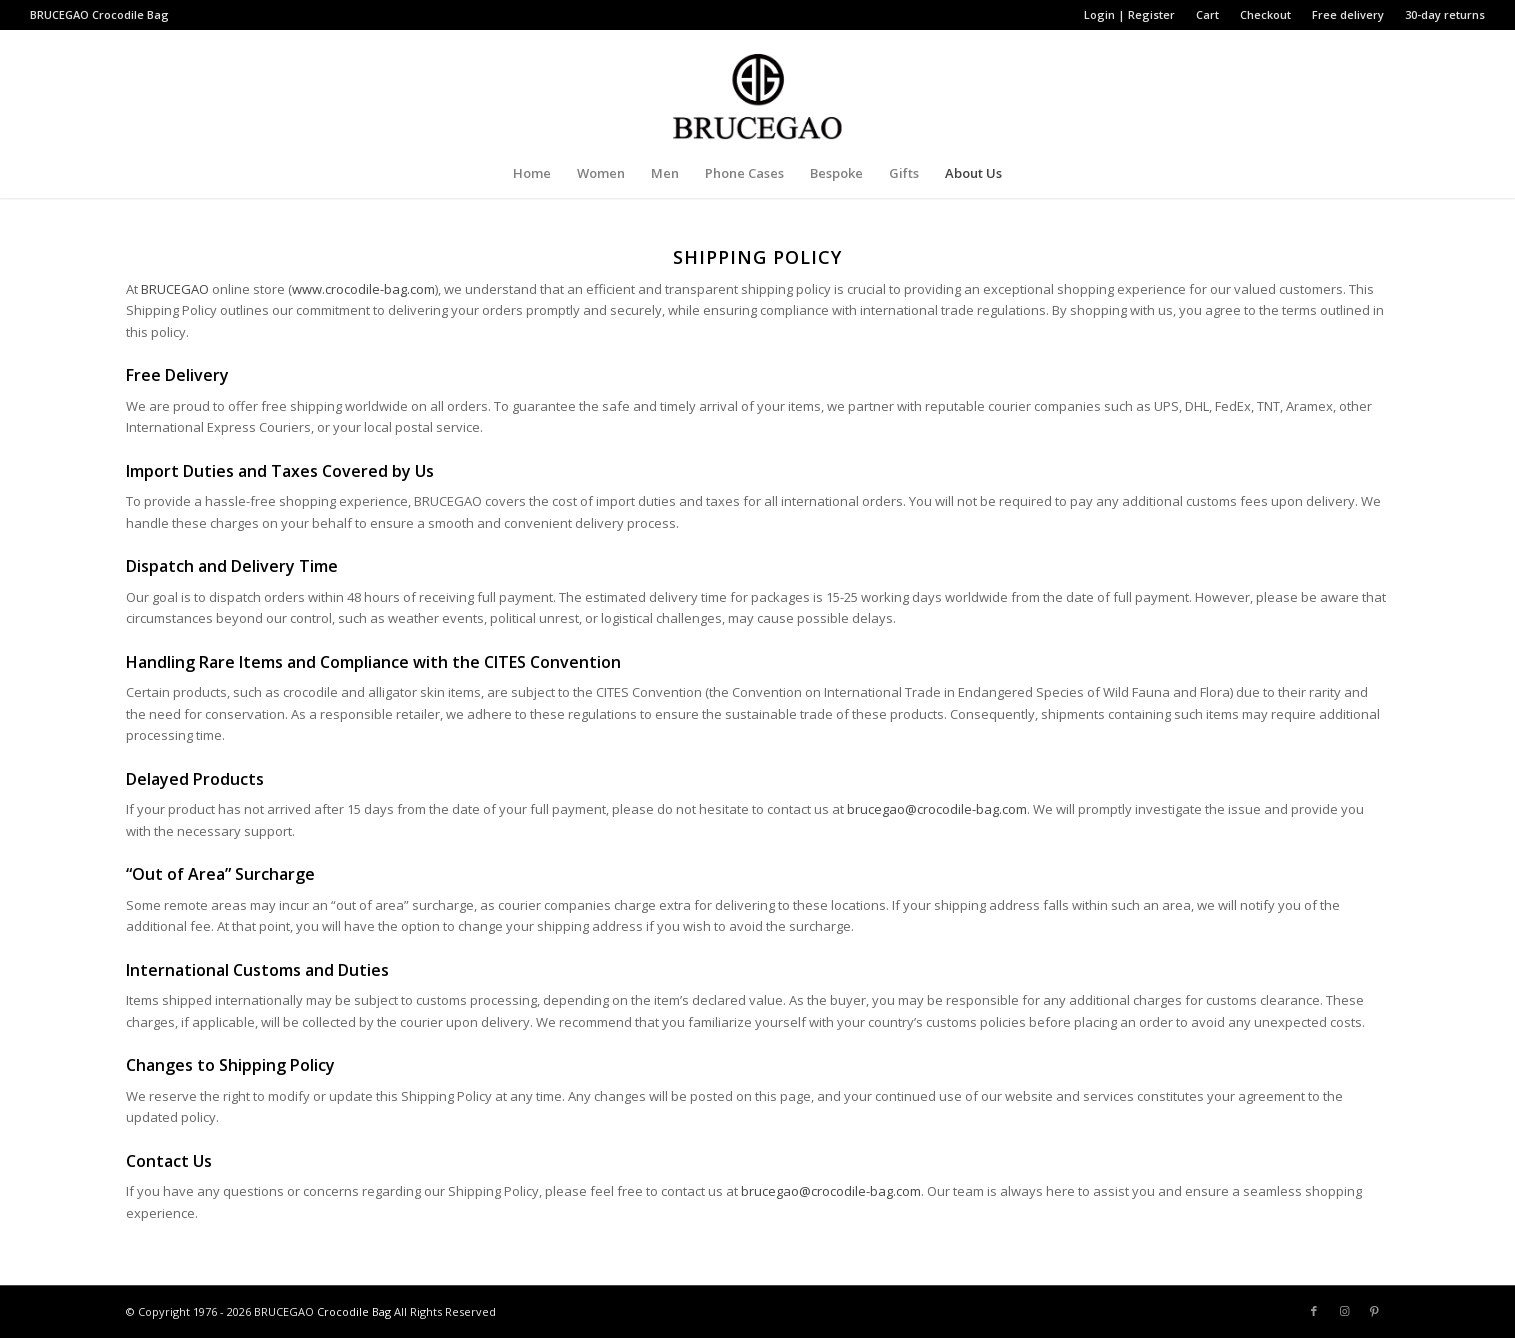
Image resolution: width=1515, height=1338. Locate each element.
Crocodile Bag (130, 14)
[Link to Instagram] (1344, 1311)
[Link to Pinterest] (1374, 1311)
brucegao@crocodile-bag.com (937, 809)
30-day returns (1445, 14)
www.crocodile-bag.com (363, 289)
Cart (1207, 14)
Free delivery (1348, 14)
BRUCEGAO (175, 289)
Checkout (1265, 14)
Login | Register (1129, 14)
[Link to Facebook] (1314, 1311)
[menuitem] (1130, 15)
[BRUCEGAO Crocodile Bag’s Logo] (757, 89)
